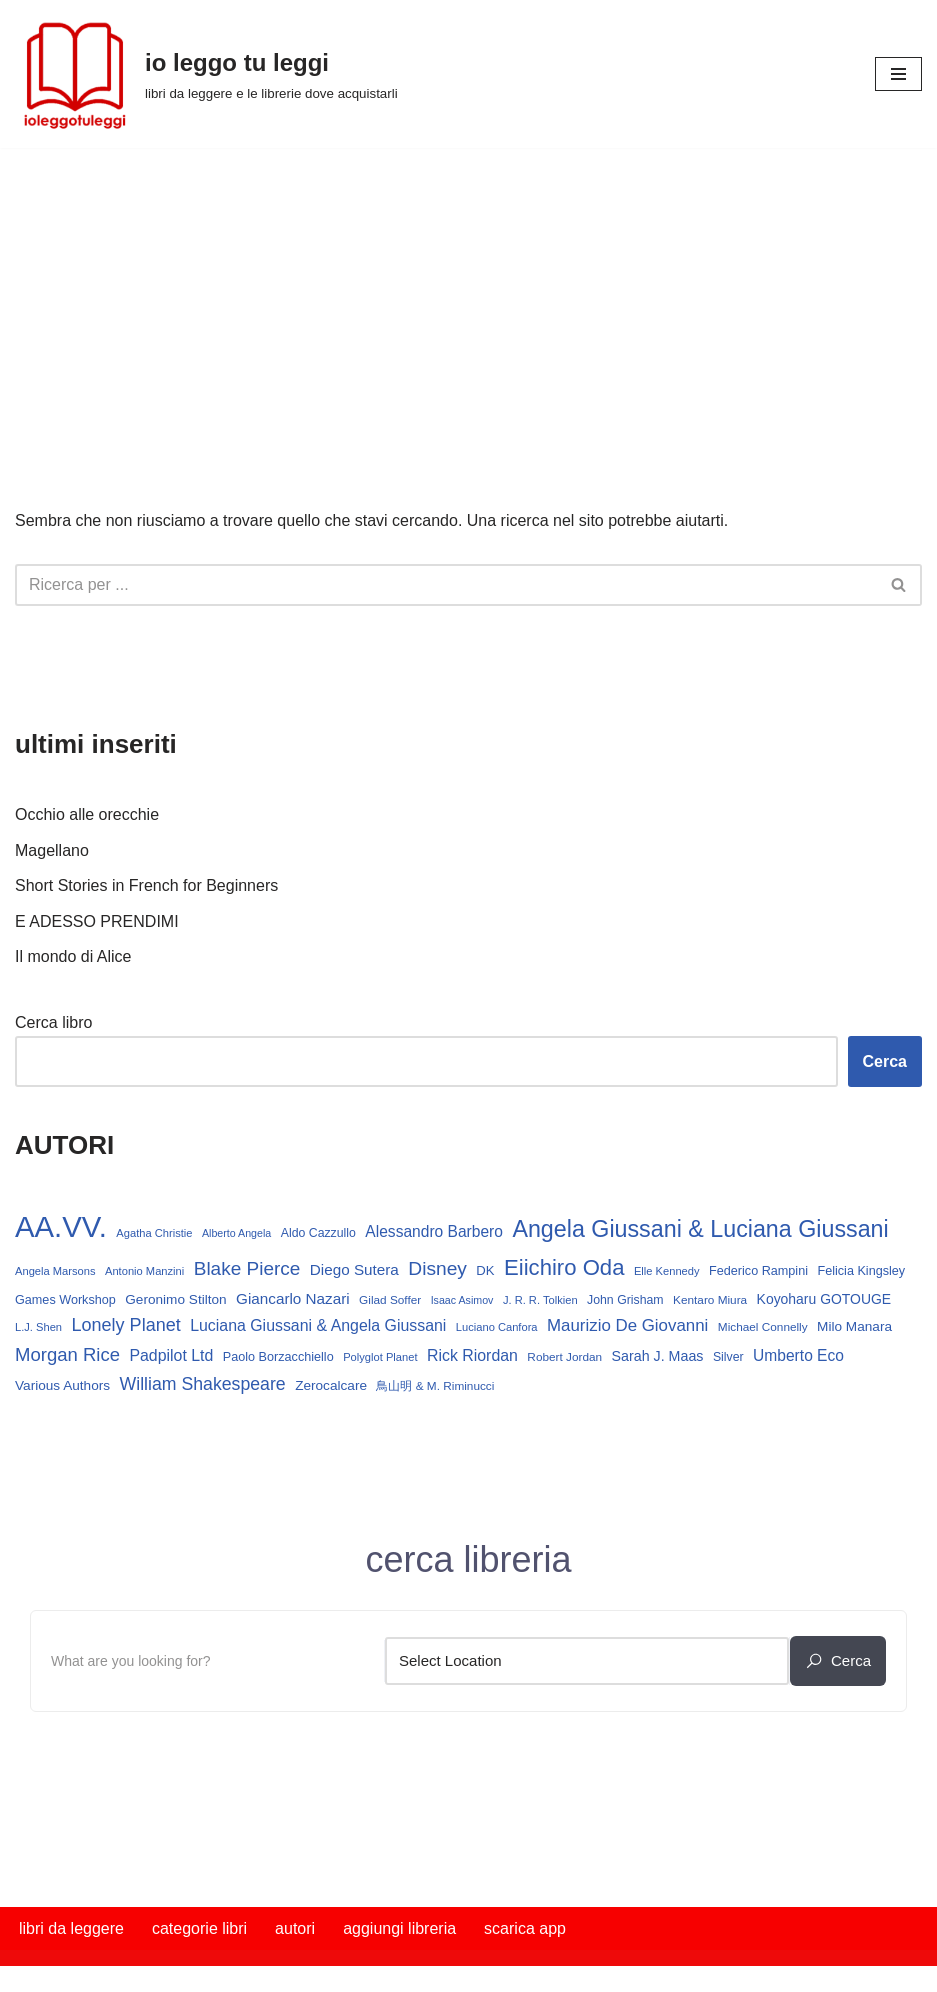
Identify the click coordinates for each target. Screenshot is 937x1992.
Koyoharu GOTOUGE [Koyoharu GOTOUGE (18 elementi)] (824, 1299)
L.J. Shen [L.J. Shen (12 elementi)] (38, 1327)
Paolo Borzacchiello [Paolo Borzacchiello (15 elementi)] (278, 1357)
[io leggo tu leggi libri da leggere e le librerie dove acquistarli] (206, 74)
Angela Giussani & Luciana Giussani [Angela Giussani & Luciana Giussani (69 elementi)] (700, 1229)
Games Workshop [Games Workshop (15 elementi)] (65, 1300)
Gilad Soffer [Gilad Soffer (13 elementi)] (390, 1300)
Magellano (52, 850)
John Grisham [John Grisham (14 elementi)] (625, 1300)
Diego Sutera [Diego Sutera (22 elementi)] (354, 1269)
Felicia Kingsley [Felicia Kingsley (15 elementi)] (861, 1271)
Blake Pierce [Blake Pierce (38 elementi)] (247, 1268)
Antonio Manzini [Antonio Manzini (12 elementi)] (144, 1271)
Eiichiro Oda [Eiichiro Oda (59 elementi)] (564, 1267)
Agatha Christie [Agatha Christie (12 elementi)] (154, 1233)
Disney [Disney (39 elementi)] (437, 1268)
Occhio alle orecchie (87, 814)
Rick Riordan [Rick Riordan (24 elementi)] (472, 1355)
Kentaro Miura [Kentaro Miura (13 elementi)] (710, 1300)
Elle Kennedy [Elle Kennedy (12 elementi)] (667, 1271)
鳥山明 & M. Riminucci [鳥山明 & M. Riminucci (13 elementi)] (435, 1386)
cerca (838, 1661)
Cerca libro (53, 1022)
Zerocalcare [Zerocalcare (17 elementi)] (331, 1385)
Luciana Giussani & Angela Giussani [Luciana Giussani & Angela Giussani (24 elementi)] (318, 1325)
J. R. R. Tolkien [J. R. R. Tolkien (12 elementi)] (540, 1300)
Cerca (885, 1061)
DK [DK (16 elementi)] (485, 1270)
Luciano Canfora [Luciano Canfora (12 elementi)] (497, 1327)
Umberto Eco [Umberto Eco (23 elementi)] (798, 1355)
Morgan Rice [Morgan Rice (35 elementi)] (67, 1354)
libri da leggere (71, 1928)
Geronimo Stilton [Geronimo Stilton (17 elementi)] (175, 1299)
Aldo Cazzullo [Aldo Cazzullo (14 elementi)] (318, 1233)
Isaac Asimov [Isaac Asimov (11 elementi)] (462, 1300)
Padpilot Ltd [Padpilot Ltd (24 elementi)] (171, 1355)
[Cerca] (446, 585)
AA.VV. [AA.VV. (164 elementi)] (61, 1226)
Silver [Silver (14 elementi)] (728, 1357)
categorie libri (199, 1928)
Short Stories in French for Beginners (146, 885)
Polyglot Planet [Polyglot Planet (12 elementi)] (380, 1357)
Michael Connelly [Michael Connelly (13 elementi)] (763, 1327)
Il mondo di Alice (73, 956)
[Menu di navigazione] (898, 74)
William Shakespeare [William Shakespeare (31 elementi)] (203, 1384)
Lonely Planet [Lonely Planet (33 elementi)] (126, 1325)
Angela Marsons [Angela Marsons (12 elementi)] (55, 1271)
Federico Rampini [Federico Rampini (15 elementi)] (758, 1271)
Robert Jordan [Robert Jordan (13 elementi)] (564, 1357)
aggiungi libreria (399, 1928)
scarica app (525, 1928)
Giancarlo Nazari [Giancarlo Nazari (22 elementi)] (293, 1298)
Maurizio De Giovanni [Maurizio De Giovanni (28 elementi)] (627, 1325)
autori (295, 1928)
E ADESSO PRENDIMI (97, 921)
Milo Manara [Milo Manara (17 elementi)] (854, 1326)
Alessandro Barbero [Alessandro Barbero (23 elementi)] (434, 1231)
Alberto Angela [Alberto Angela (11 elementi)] (236, 1233)
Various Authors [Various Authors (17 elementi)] (62, 1385)
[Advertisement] (468, 298)
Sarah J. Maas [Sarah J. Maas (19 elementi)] (658, 1356)
